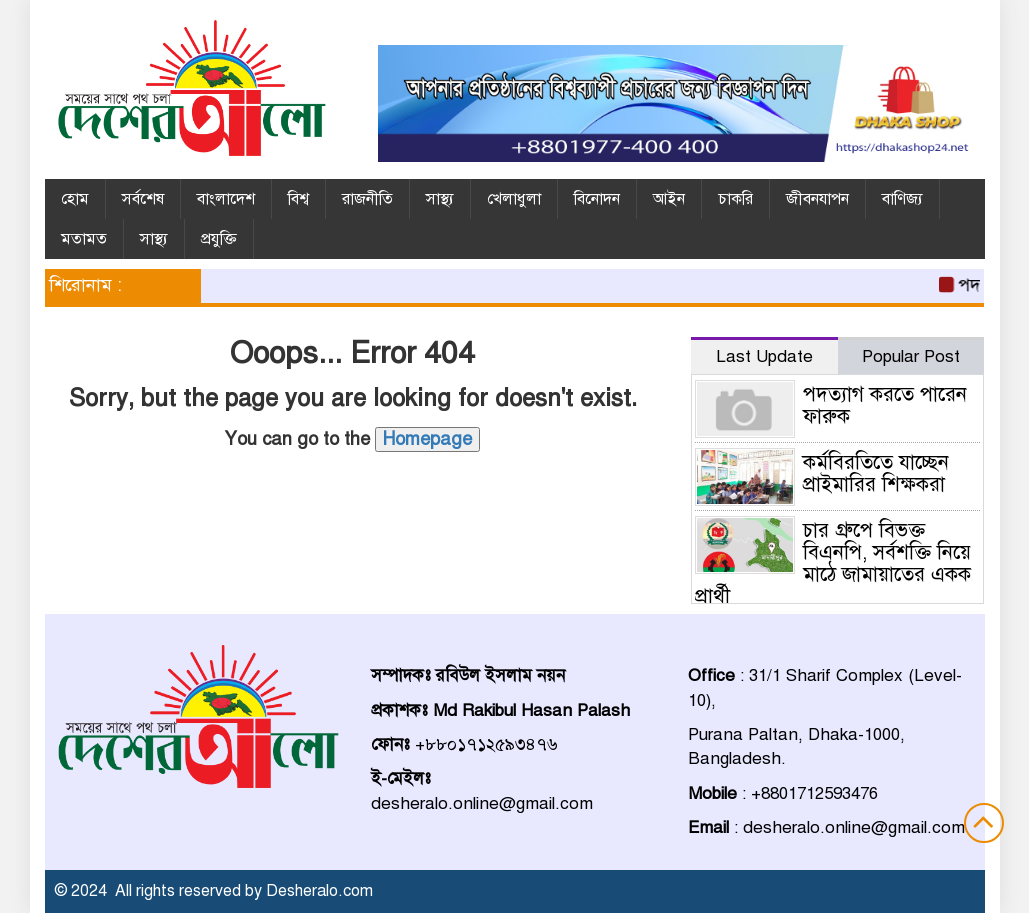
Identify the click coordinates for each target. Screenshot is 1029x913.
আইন (669, 199)
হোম (75, 199)
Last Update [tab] (764, 356)
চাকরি (735, 199)
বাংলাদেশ (226, 199)
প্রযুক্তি (219, 239)
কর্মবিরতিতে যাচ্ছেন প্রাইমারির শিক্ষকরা (876, 473)
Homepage (427, 439)
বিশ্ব (298, 199)
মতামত (84, 239)
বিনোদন (597, 199)
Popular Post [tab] (911, 356)
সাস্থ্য (440, 199)
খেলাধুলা (514, 199)
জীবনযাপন (817, 199)
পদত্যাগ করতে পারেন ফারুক (885, 405)
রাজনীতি (367, 199)
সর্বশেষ (143, 199)
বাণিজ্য (902, 199)
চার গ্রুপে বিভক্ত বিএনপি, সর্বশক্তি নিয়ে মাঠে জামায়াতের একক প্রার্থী (833, 563)
